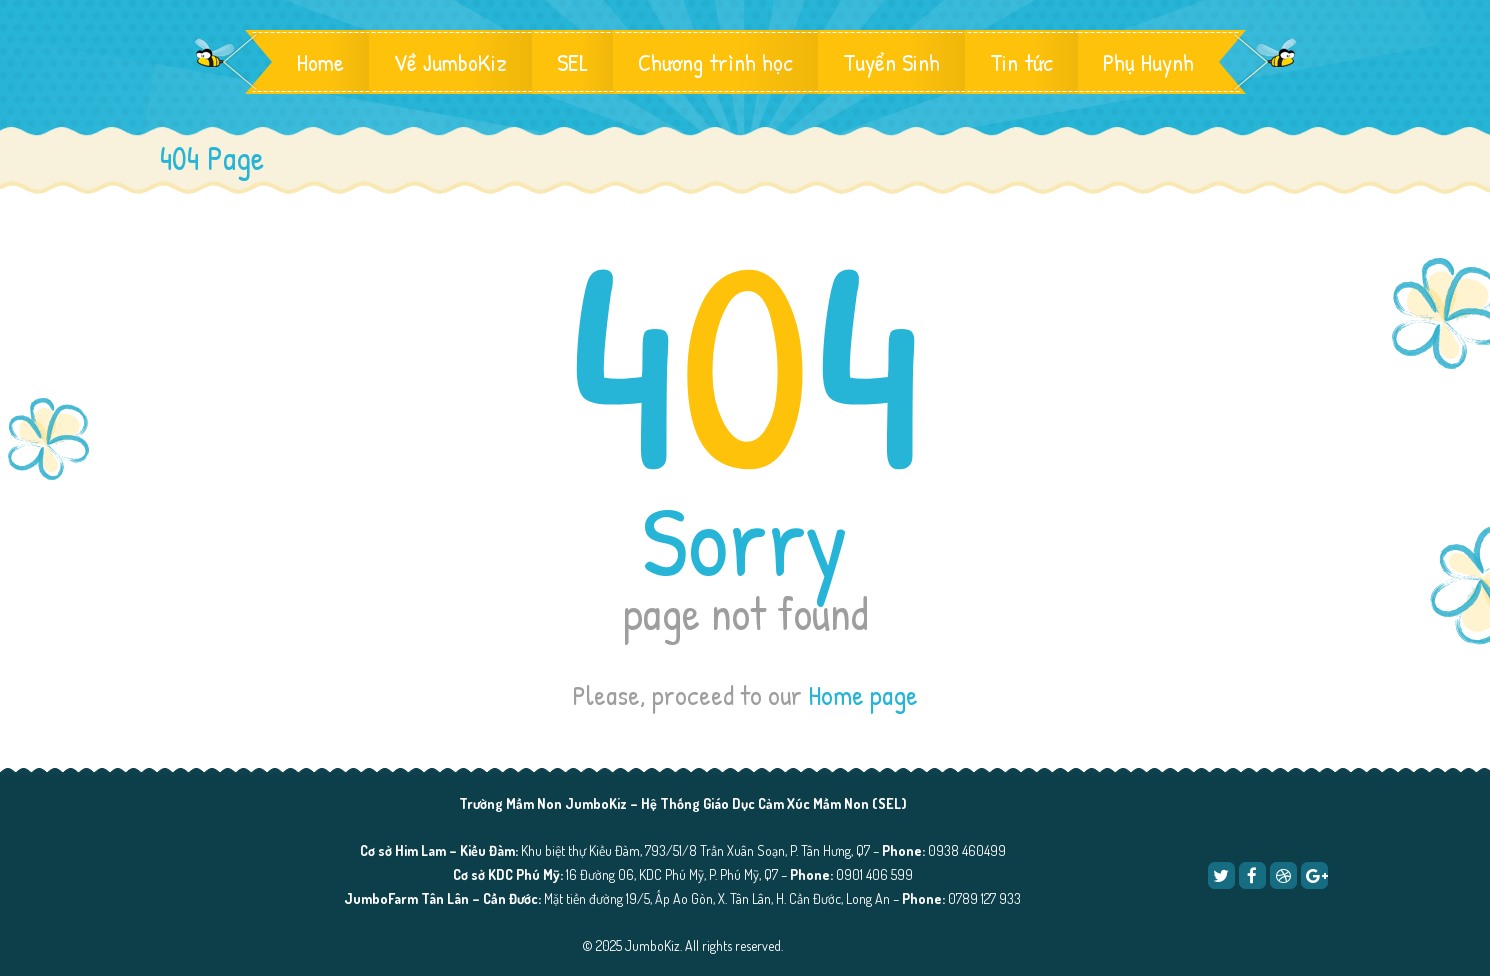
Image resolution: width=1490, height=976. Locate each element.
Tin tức (1021, 62)
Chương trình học (715, 62)
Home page (863, 695)
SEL (572, 62)
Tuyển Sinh (891, 62)
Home (320, 62)
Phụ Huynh (1148, 62)
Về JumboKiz (450, 62)
